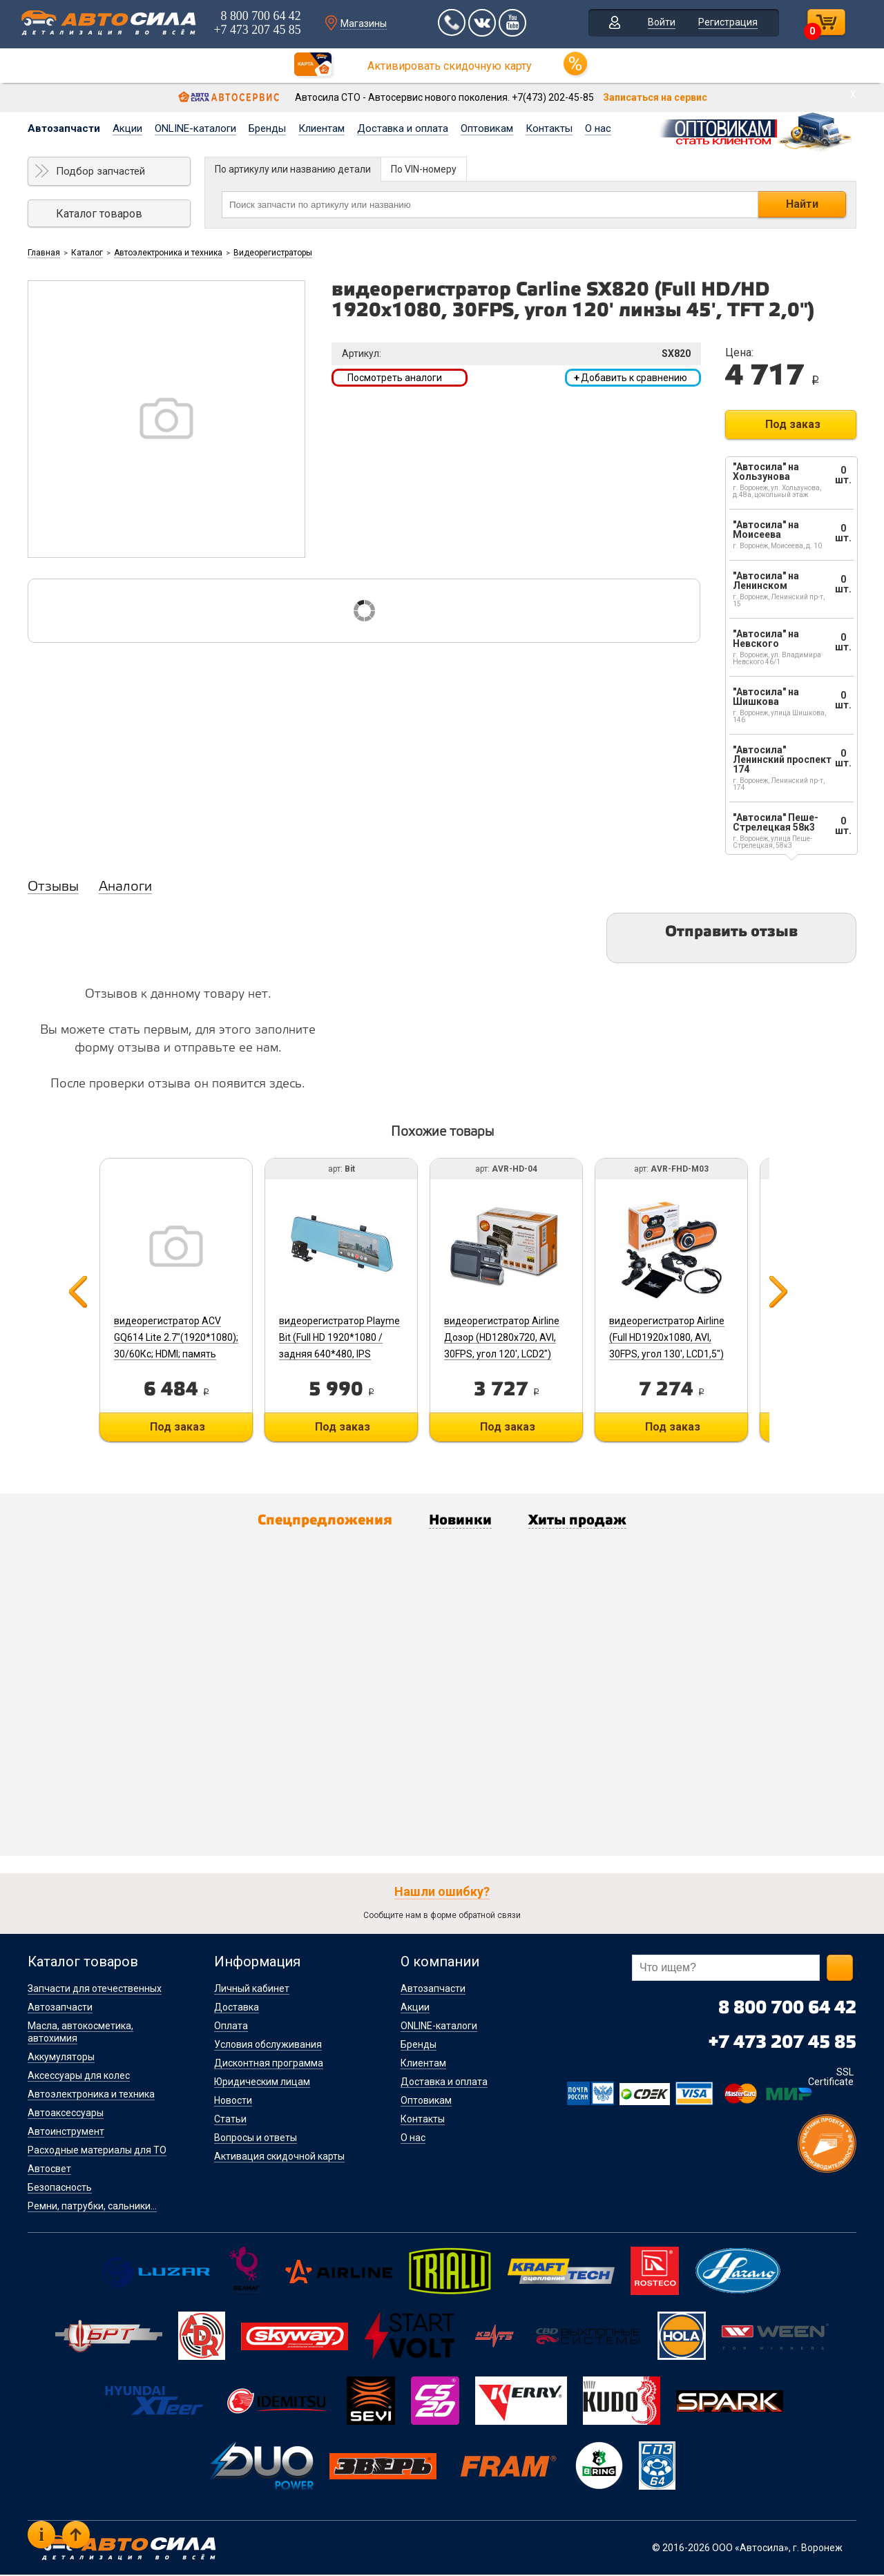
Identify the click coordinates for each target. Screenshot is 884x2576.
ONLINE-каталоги (195, 128)
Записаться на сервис (655, 97)
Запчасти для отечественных (95, 1989)
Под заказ (792, 424)
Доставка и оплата (402, 128)
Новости (233, 2101)
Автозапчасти (64, 128)
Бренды (267, 128)
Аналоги (125, 887)
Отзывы (53, 887)
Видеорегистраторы (272, 253)
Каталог (87, 253)
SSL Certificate (831, 2078)
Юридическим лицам (262, 2083)
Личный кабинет (251, 1989)
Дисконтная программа (268, 2064)
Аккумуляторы (61, 2058)
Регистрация (728, 23)
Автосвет (49, 2170)
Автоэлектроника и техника (168, 253)
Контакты (549, 128)
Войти (661, 23)
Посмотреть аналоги (394, 377)
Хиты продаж (585, 1522)
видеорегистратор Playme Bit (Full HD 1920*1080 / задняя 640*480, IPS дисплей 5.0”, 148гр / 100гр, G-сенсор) (343, 1354)
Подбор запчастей (100, 171)
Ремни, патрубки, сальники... (92, 2207)
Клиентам (321, 128)
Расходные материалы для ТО (97, 2151)
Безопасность (60, 2188)
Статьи (230, 2120)
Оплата (231, 2027)
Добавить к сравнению (630, 378)
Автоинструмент (66, 2132)
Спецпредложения (318, 1522)
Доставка (236, 2008)
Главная (44, 253)
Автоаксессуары (66, 2114)
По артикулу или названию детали (293, 169)
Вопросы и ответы (255, 2138)
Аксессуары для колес (79, 2076)
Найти (802, 204)
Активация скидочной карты (279, 2157)
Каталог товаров (99, 213)
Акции (127, 128)
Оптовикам (487, 128)
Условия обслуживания (268, 2045)
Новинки (461, 1522)
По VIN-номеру (424, 169)
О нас (598, 128)
